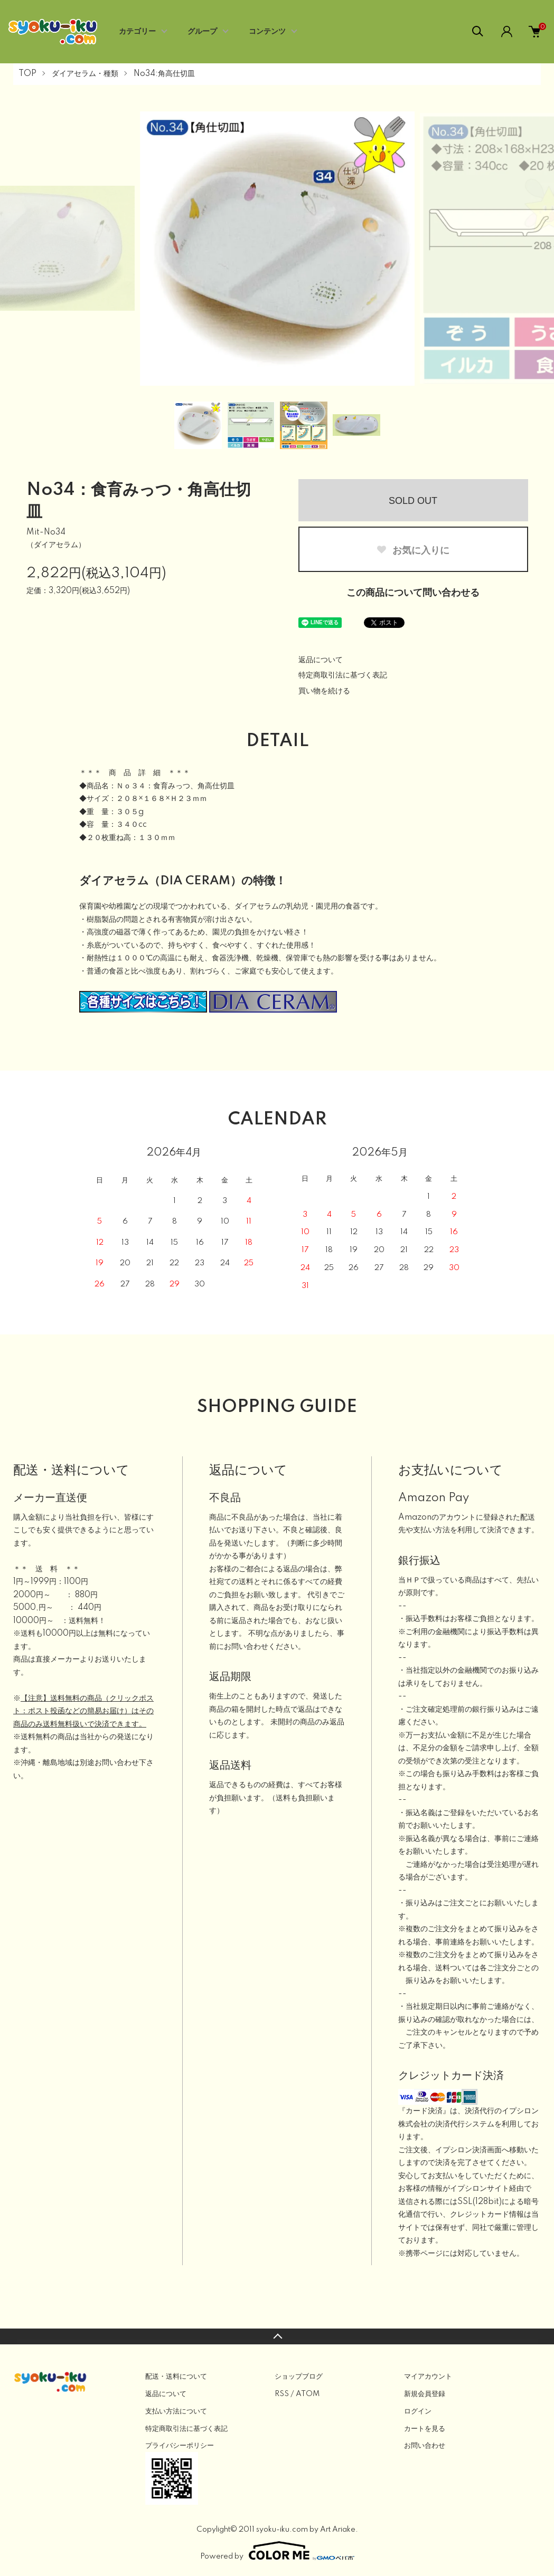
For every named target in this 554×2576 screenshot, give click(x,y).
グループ (202, 31)
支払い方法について (176, 2411)
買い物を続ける (324, 691)
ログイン (417, 2411)
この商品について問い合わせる (413, 593)
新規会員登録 (424, 2394)
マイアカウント (428, 2376)
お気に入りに (412, 550)
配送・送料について (176, 2376)
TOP (27, 74)
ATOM (308, 2394)
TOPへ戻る (277, 2336)
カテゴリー (137, 31)
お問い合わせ (424, 2445)
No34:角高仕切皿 (164, 74)
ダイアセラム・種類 (85, 74)
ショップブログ (299, 2376)
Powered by (277, 2550)
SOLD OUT (413, 500)
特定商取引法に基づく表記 (342, 675)
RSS (282, 2394)
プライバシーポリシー (179, 2445)
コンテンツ (267, 31)
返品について (320, 660)
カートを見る (424, 2428)
